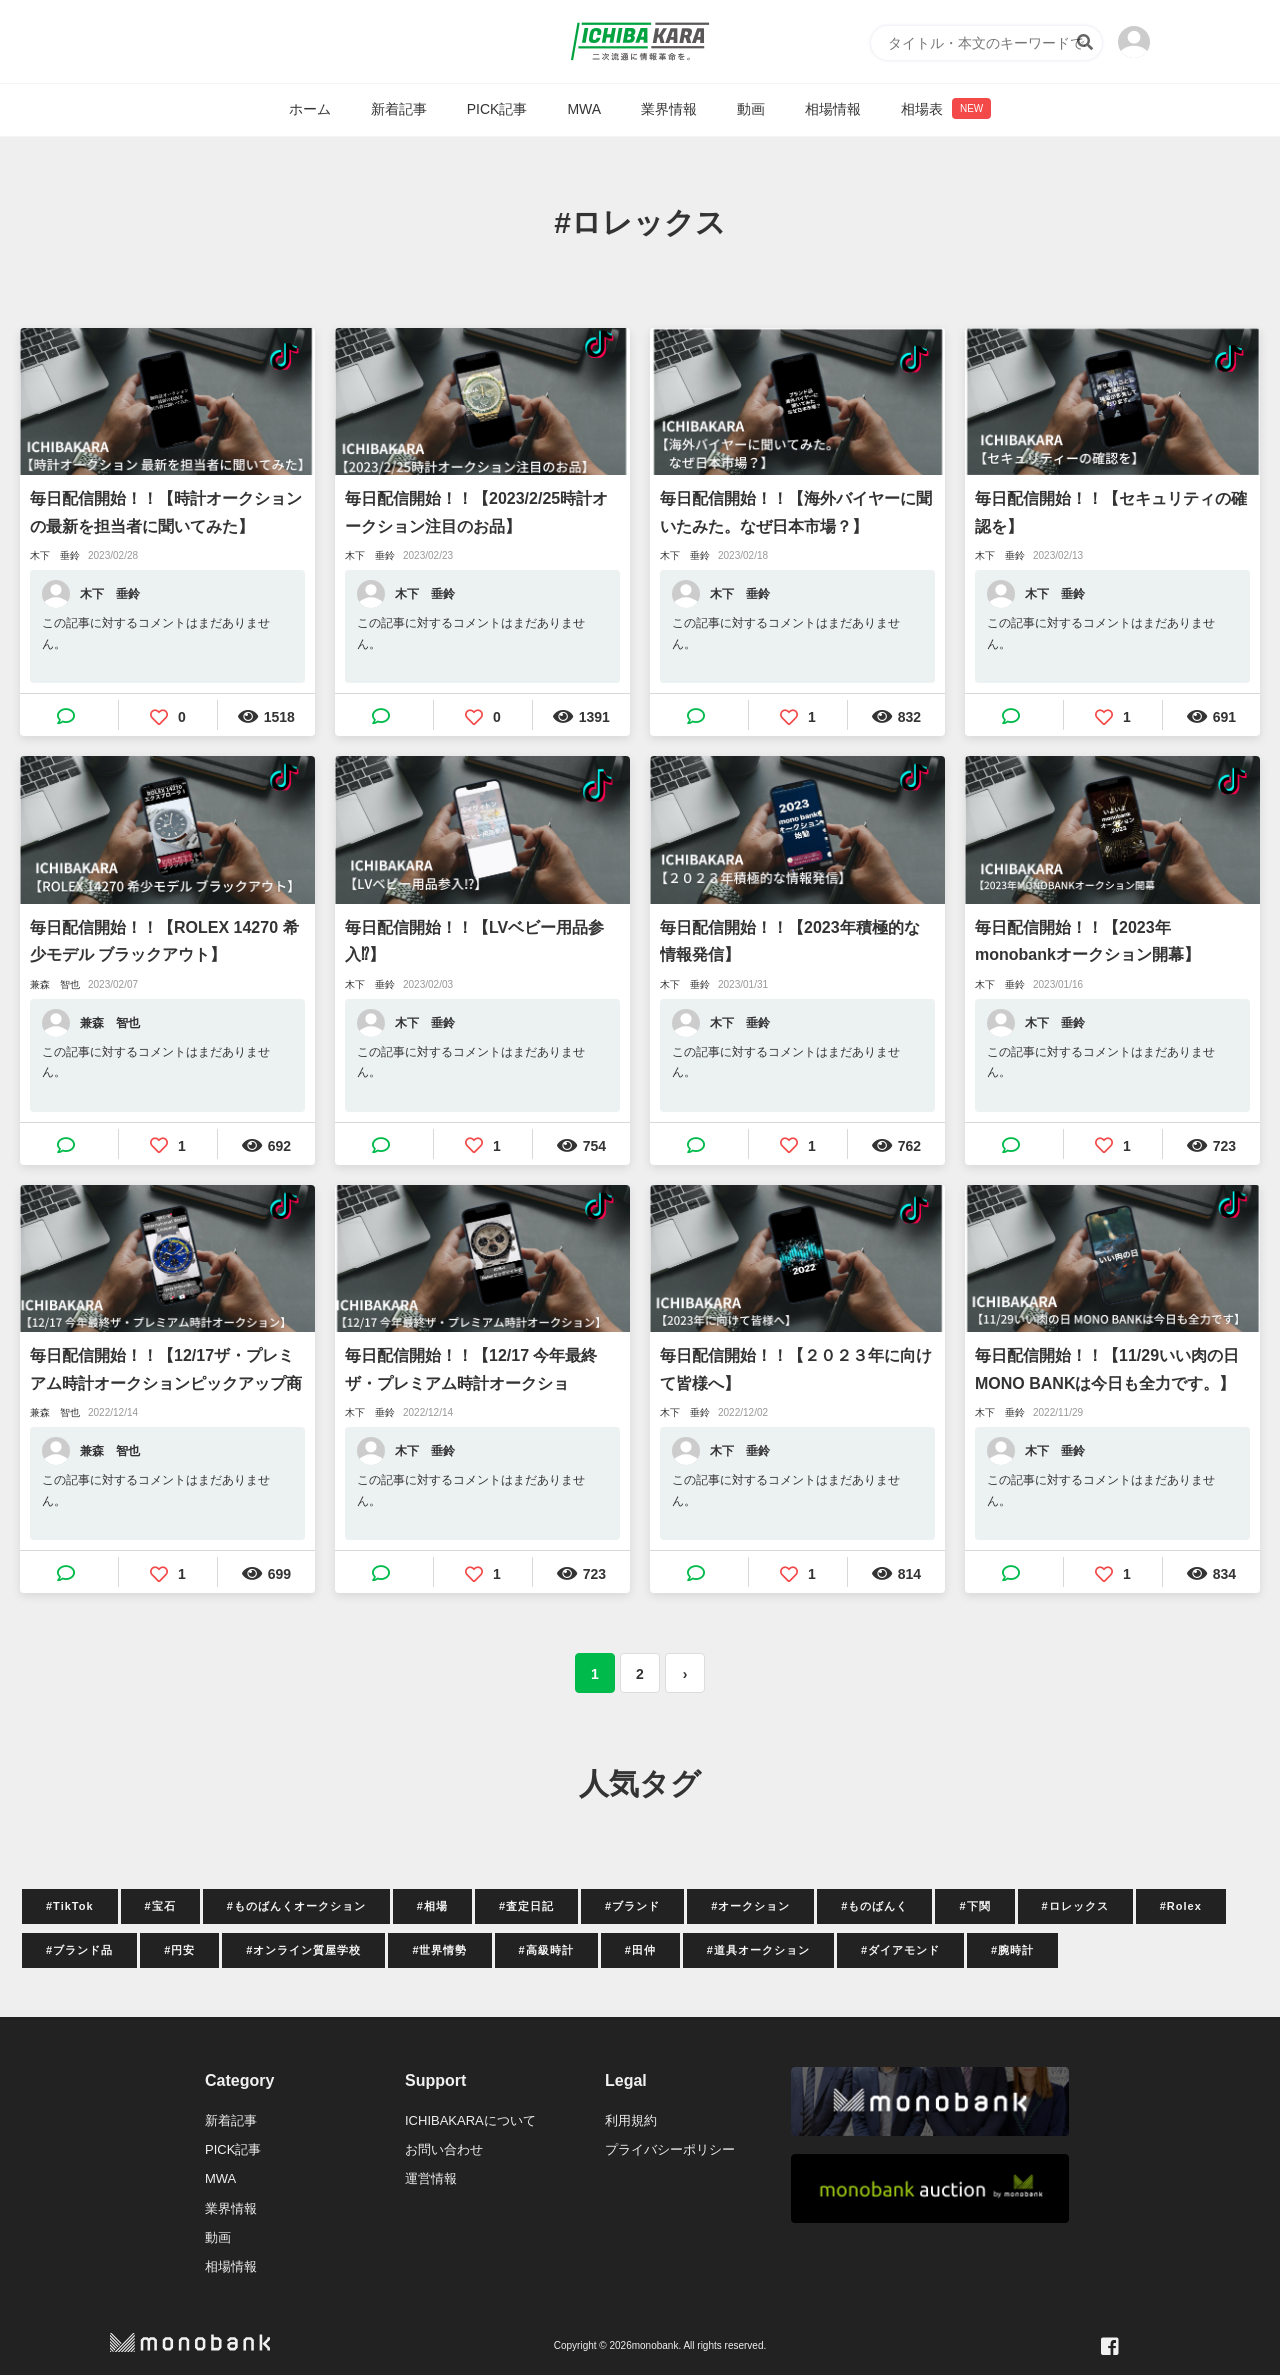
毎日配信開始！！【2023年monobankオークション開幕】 (1087, 941)
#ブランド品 (79, 1950)
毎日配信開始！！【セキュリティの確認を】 (1111, 512)
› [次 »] (685, 1674)
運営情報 (431, 2178)
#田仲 (640, 1950)
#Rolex (1181, 1906)
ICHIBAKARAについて (470, 2120)
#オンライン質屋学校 (303, 1950)
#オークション (750, 1906)
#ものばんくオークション (296, 1906)
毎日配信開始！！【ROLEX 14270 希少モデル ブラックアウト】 (164, 941)
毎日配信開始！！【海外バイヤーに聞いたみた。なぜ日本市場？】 (796, 512)
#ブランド (632, 1906)
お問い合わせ (444, 2149)
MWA (584, 109)
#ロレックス (1075, 1906)
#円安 (179, 1950)
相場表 (946, 108)
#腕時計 (1012, 1950)
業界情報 (669, 109)
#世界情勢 (439, 1950)
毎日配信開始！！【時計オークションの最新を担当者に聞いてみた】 (166, 512)
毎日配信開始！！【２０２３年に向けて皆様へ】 (796, 1369)
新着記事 (399, 109)
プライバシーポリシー (670, 2149)
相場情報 (833, 109)
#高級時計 (546, 1950)
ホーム (310, 109)
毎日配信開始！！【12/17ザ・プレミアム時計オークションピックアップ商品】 (166, 1371)
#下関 (974, 1906)
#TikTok (70, 1906)
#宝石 (160, 1906)
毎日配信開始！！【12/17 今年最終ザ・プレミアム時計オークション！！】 (471, 1371)
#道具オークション (758, 1950)
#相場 (432, 1906)
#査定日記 (526, 1906)
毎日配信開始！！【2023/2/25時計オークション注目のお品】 (476, 512)
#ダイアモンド (900, 1950)
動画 (751, 109)
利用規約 (631, 2120)
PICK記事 (497, 109)
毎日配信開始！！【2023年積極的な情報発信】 (790, 941)
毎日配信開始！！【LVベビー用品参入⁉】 (474, 941)
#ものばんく (874, 1906)
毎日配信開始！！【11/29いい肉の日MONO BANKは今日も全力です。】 (1107, 1369)
